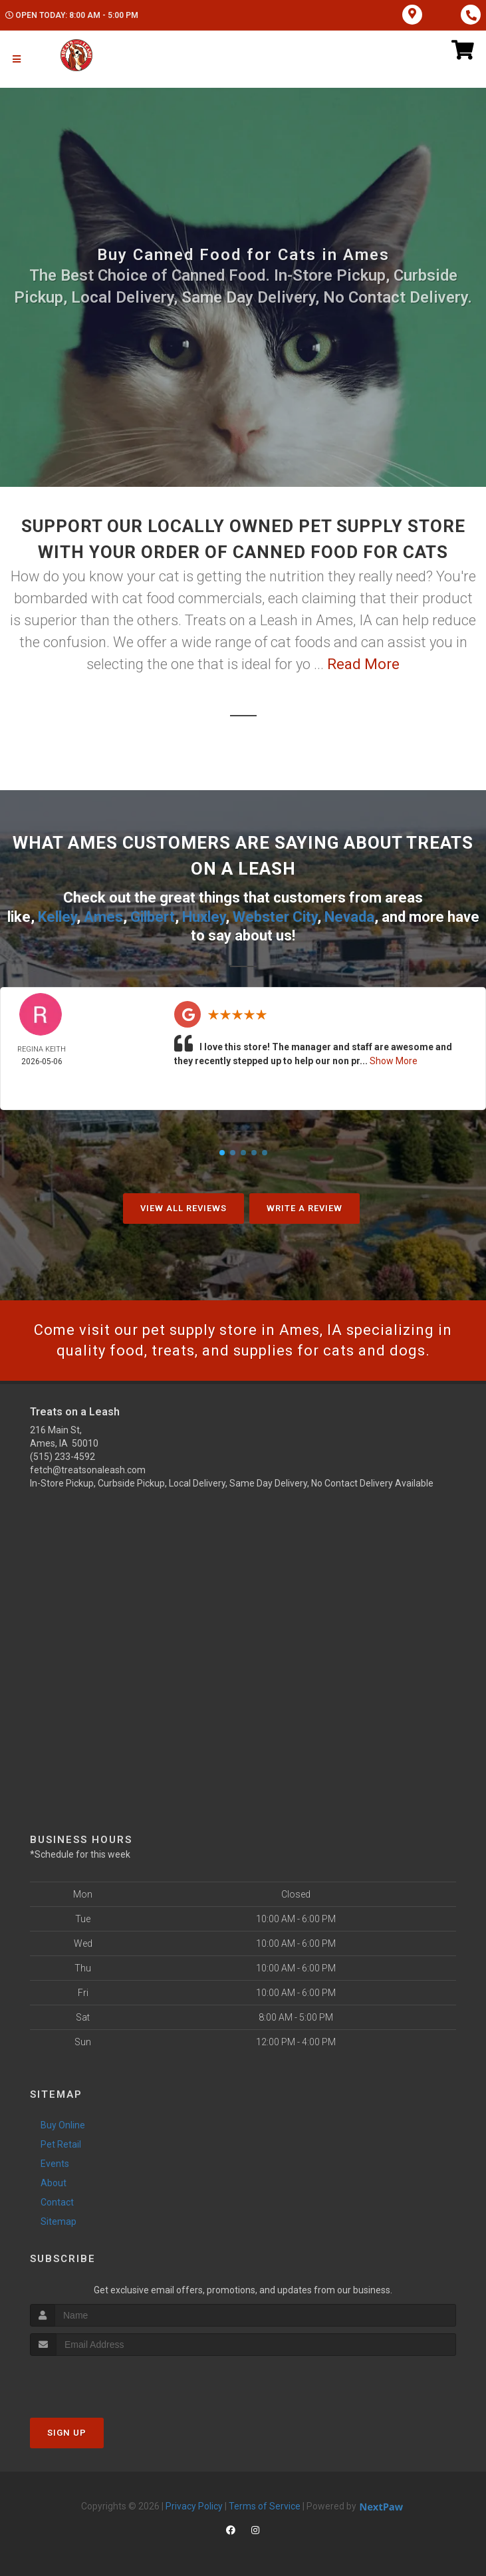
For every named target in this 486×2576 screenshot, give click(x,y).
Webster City (275, 917)
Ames (103, 917)
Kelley (57, 917)
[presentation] (101, 2380)
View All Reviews (183, 1208)
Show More (394, 1061)
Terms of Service (265, 2506)
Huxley (203, 917)
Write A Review (304, 1208)
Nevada (349, 917)
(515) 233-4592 (62, 1456)
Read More (363, 664)
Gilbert (152, 917)
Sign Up (66, 2433)
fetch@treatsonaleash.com (88, 1470)
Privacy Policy (194, 2506)
